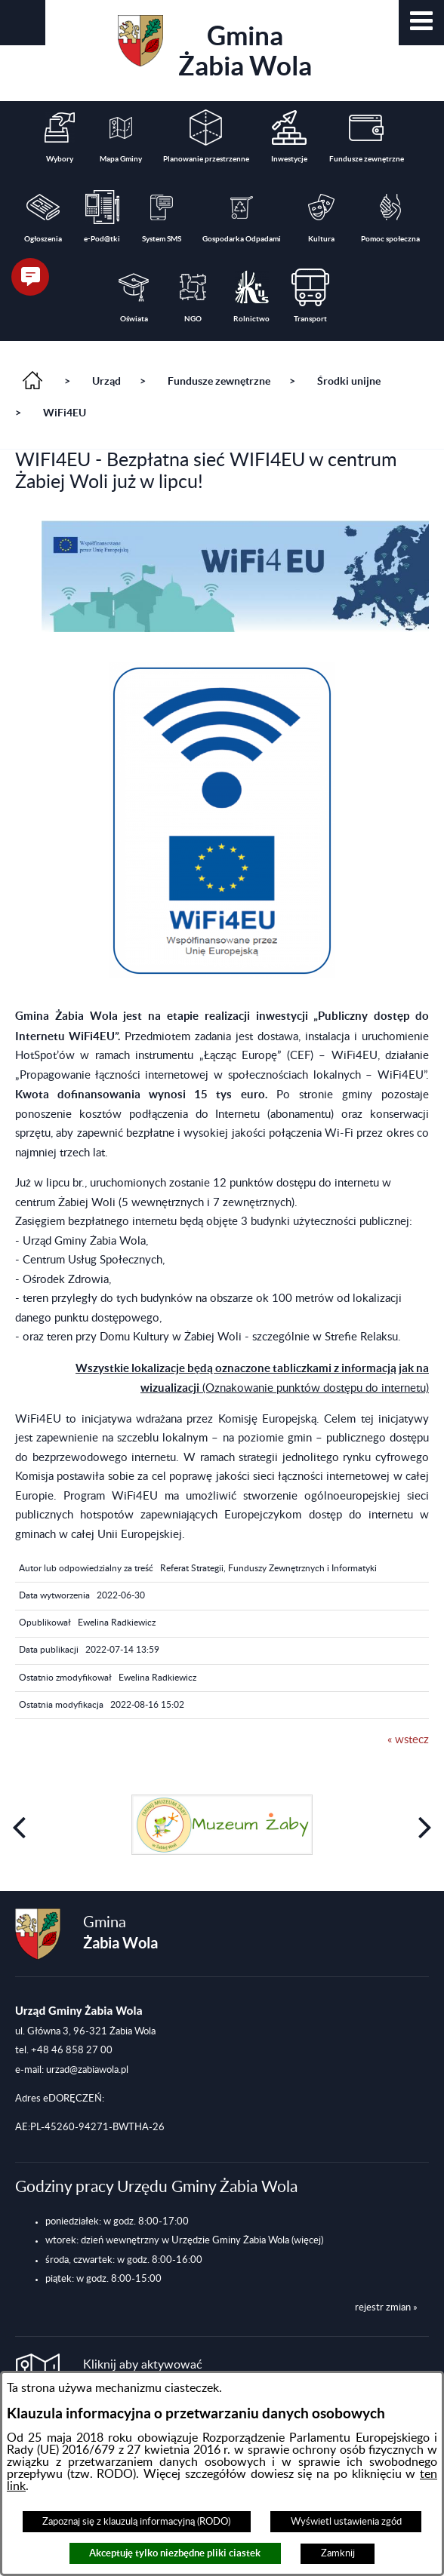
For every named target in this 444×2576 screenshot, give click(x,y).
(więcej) (307, 2236)
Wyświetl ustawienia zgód (346, 2521)
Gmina (215, 48)
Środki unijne (349, 381)
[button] (421, 22)
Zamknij (338, 2553)
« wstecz (408, 1739)
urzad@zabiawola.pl (87, 2065)
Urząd (106, 381)
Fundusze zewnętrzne (219, 381)
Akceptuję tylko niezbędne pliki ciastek (175, 2553)
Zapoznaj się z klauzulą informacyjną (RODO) (136, 2521)
